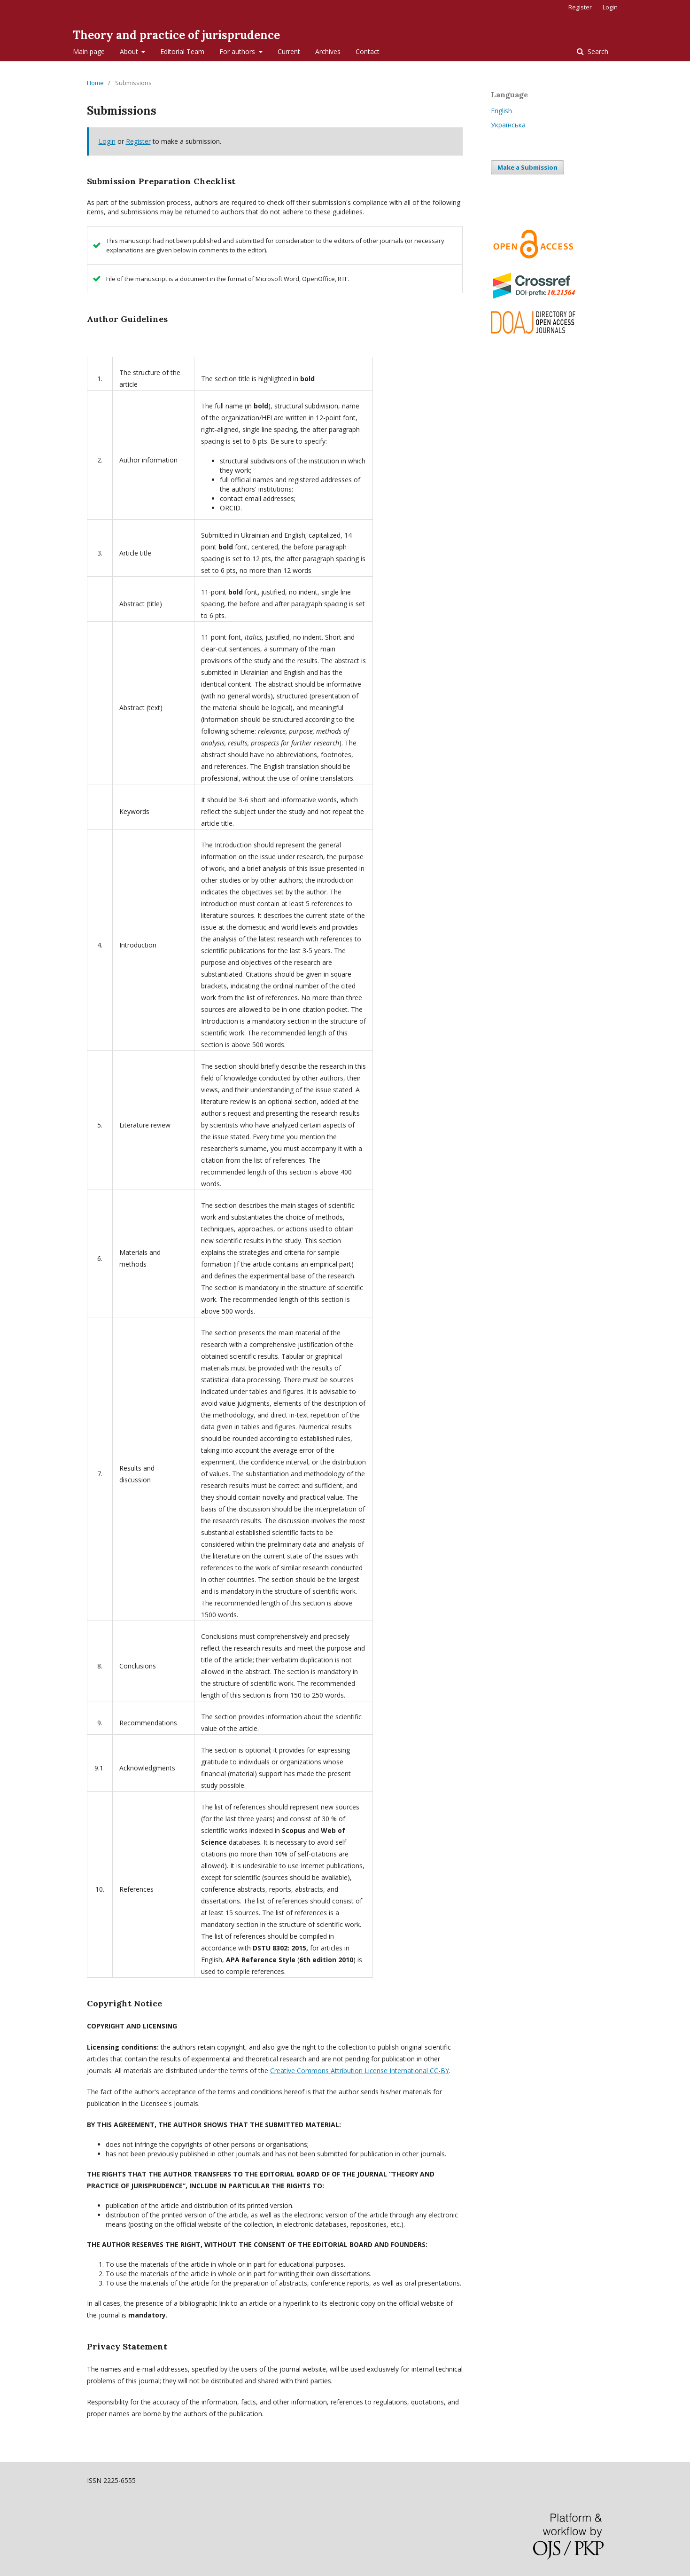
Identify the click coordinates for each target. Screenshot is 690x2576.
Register (580, 7)
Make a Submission (527, 167)
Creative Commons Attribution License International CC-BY (359, 2070)
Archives (328, 51)
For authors (238, 51)
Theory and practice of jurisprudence (176, 35)
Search (597, 51)
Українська (508, 124)
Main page (89, 51)
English (501, 110)
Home (95, 82)
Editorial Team (182, 51)
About (130, 51)
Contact (368, 51)
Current (289, 51)
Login (610, 7)
